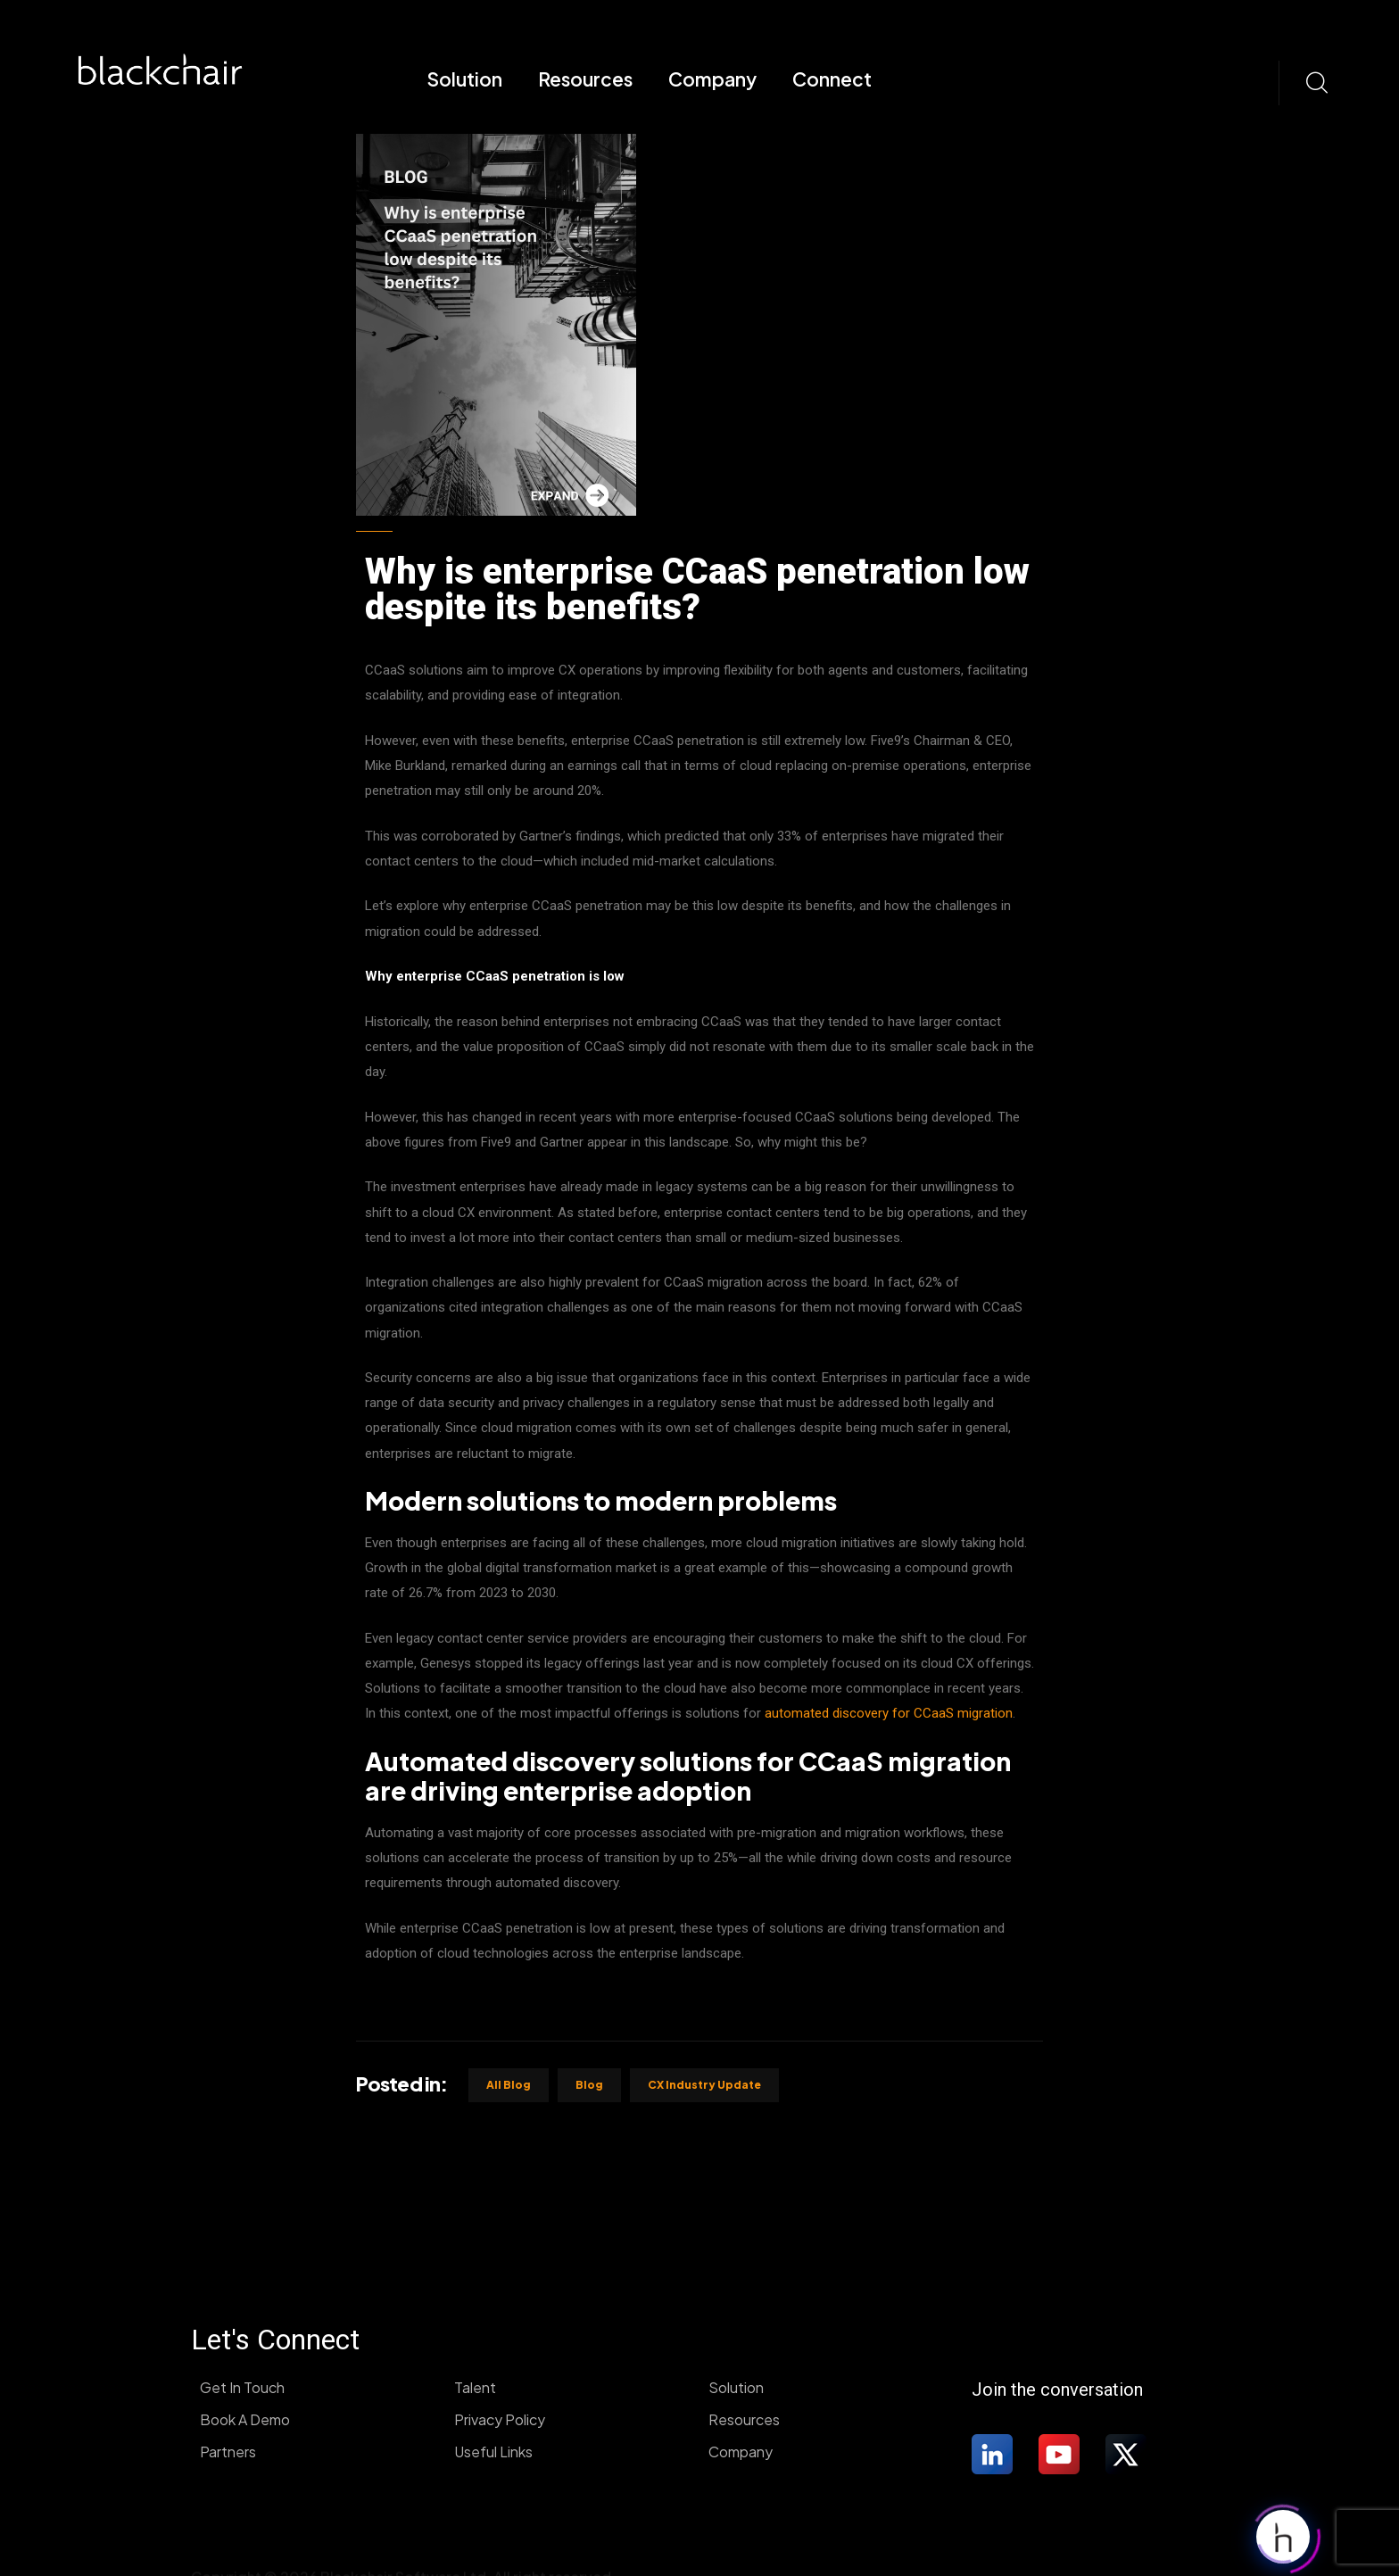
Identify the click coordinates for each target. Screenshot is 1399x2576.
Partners (228, 2451)
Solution (464, 79)
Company (712, 79)
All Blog (508, 2084)
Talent (475, 2387)
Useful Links (493, 2451)
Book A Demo (245, 2419)
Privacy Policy (499, 2419)
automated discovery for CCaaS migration (889, 1713)
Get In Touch (242, 2387)
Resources (585, 79)
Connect (832, 79)
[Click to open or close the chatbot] (1283, 2533)
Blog (589, 2084)
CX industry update (704, 2084)
